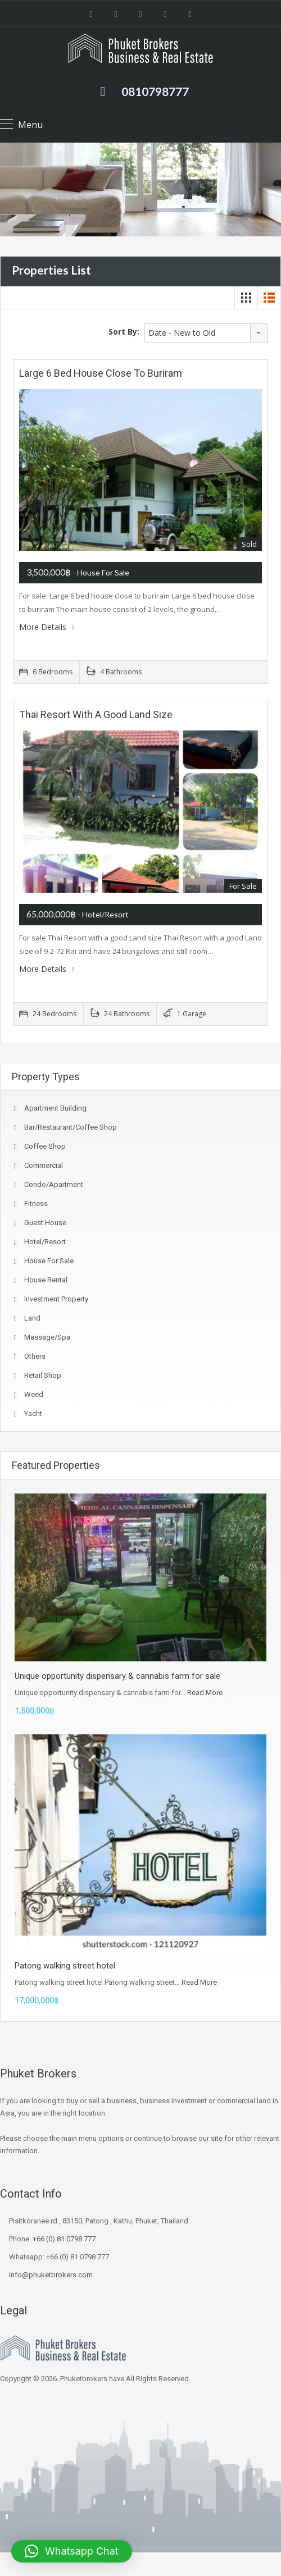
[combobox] (206, 332)
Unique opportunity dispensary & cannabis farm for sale (117, 1676)
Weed (33, 1394)
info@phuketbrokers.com (51, 2275)
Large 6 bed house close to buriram (100, 373)
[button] (71, 2551)
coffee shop (45, 1146)
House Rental (45, 1280)
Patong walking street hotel (65, 1966)
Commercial (43, 1165)
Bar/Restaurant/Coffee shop (70, 1127)
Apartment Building (55, 1108)
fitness (36, 1203)
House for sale (49, 1261)
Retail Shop (42, 1375)
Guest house (45, 1222)
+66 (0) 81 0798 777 (64, 2239)
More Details (46, 627)
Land (32, 1318)
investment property (56, 1299)
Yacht (33, 1413)
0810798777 (155, 91)
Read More (205, 1692)
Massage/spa (47, 1337)
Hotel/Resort (45, 1241)
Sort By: (123, 331)
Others (35, 1356)
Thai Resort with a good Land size (96, 714)
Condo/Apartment (53, 1184)
